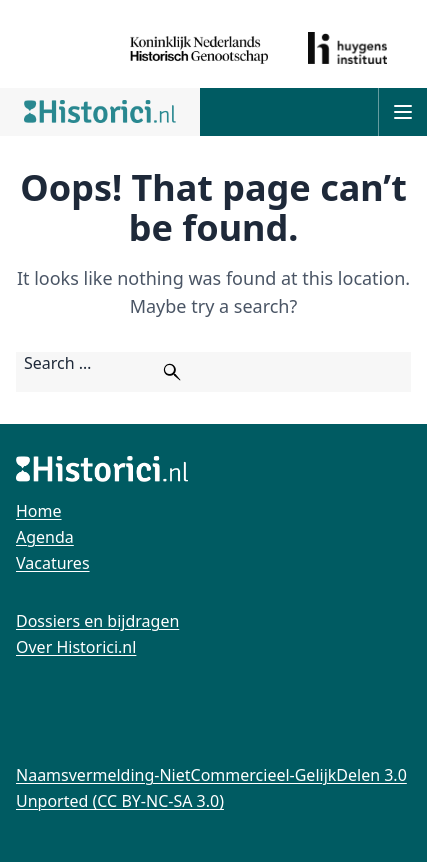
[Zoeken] (172, 372)
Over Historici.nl (76, 647)
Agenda (45, 537)
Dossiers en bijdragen (97, 621)
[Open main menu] (402, 112)
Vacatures (53, 563)
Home (39, 511)
